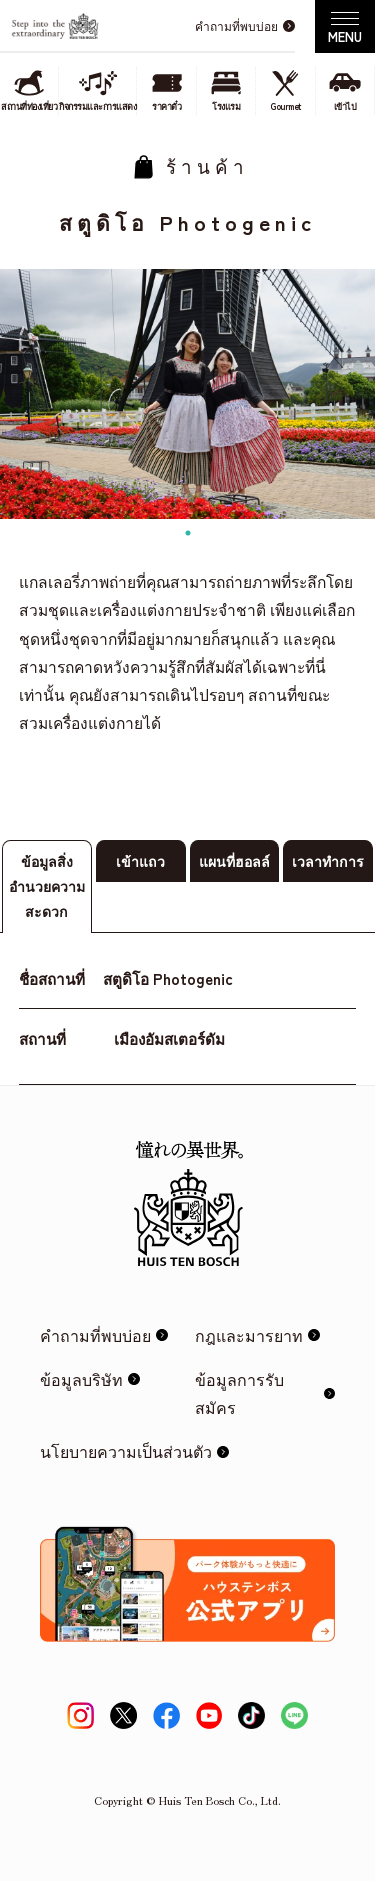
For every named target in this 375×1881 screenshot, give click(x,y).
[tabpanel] (187, 394)
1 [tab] (188, 533)
